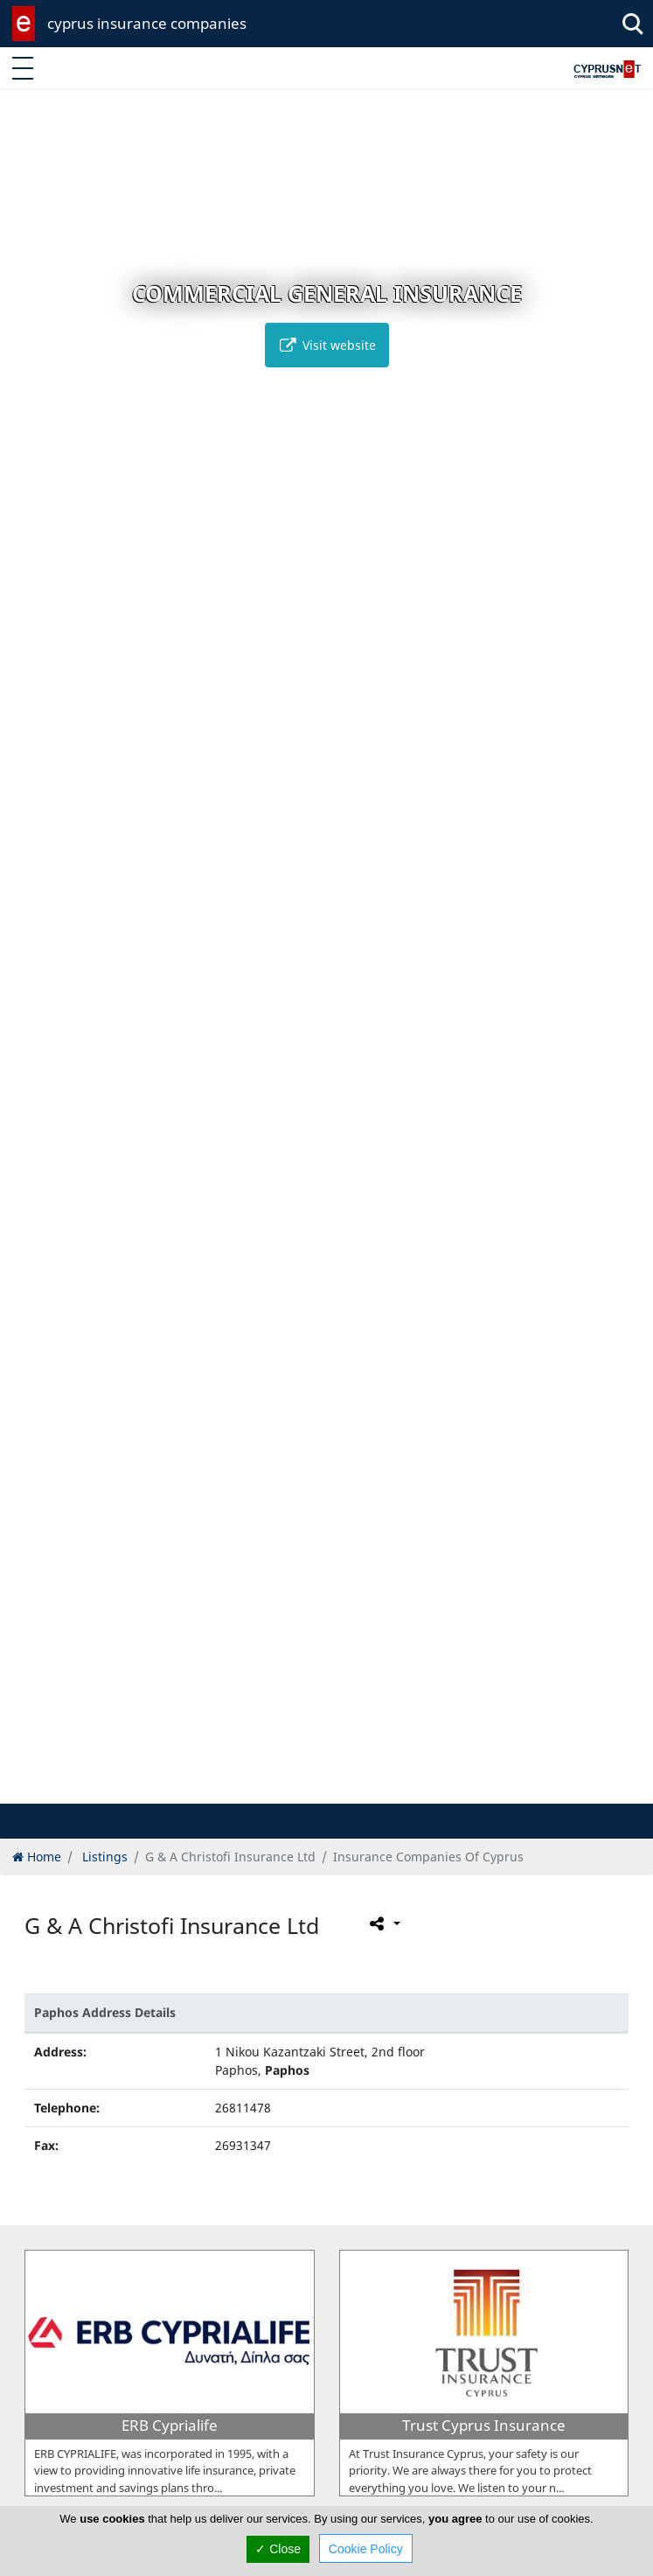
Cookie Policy (366, 2549)
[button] (290, 1787)
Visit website (327, 345)
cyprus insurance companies (147, 23)
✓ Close (278, 2549)
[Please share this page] (383, 1923)
